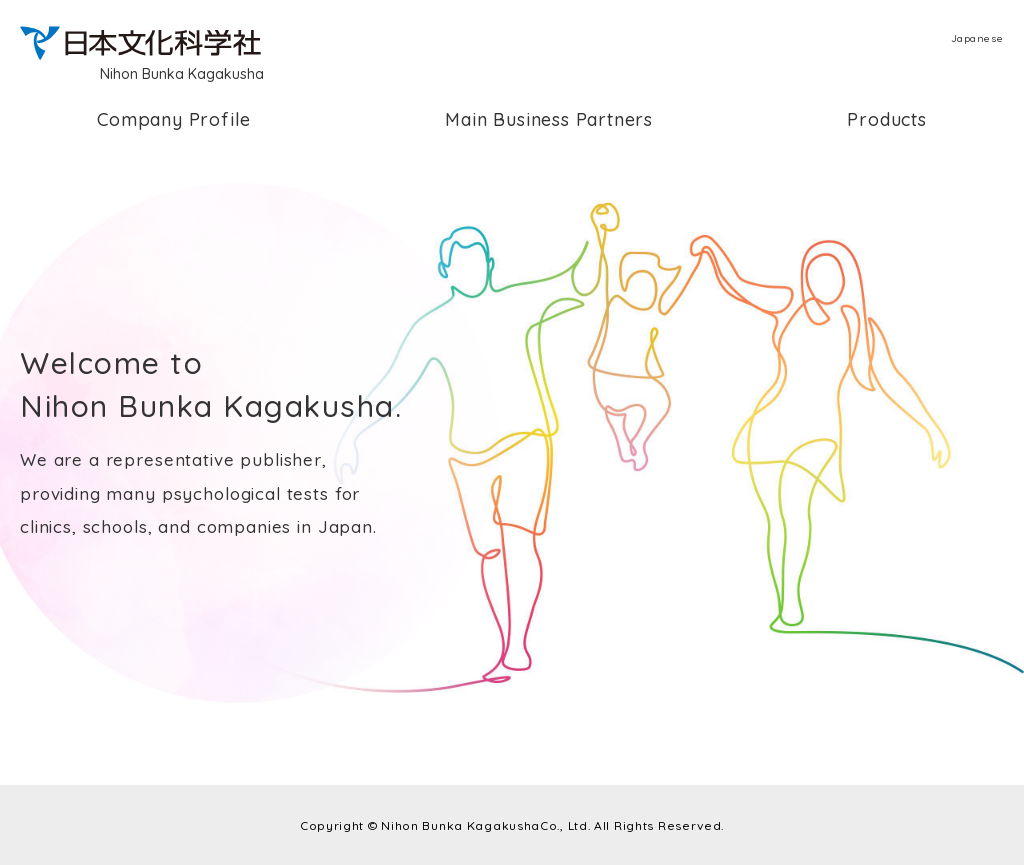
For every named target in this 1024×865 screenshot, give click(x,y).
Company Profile (174, 119)
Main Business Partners (549, 119)
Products (886, 119)
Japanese (977, 38)
